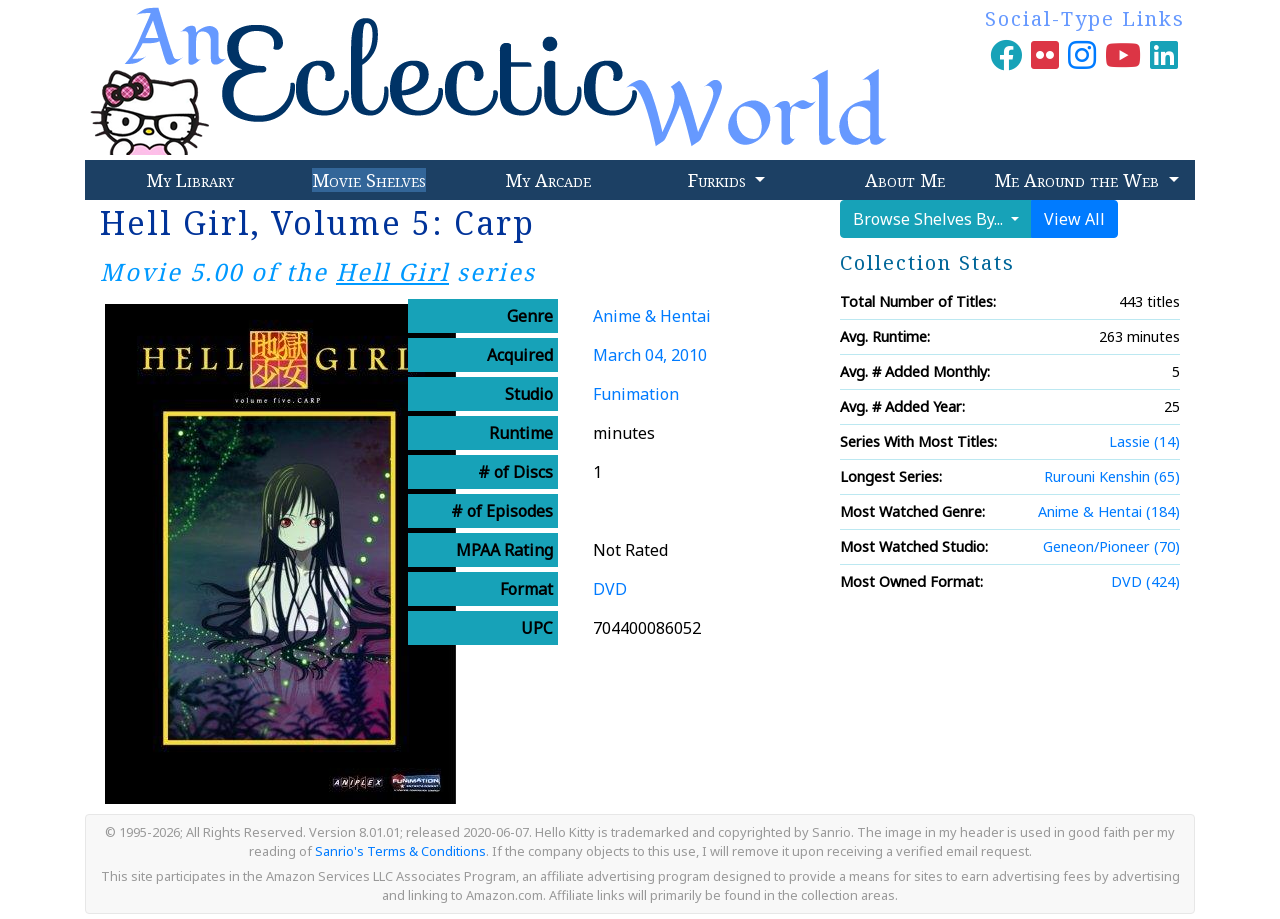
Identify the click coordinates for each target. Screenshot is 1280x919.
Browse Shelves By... (930, 219)
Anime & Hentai (652, 316)
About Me (905, 180)
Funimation (636, 394)
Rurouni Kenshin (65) (1112, 476)
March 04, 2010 (650, 355)
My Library (190, 180)
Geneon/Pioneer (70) (1111, 546)
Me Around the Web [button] (1079, 180)
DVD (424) (1145, 581)
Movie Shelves (369, 180)
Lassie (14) (1144, 441)
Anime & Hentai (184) (1109, 511)
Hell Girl (392, 271)
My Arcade (548, 180)
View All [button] (1074, 219)
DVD (610, 589)
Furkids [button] (719, 180)
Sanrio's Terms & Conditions (400, 851)
